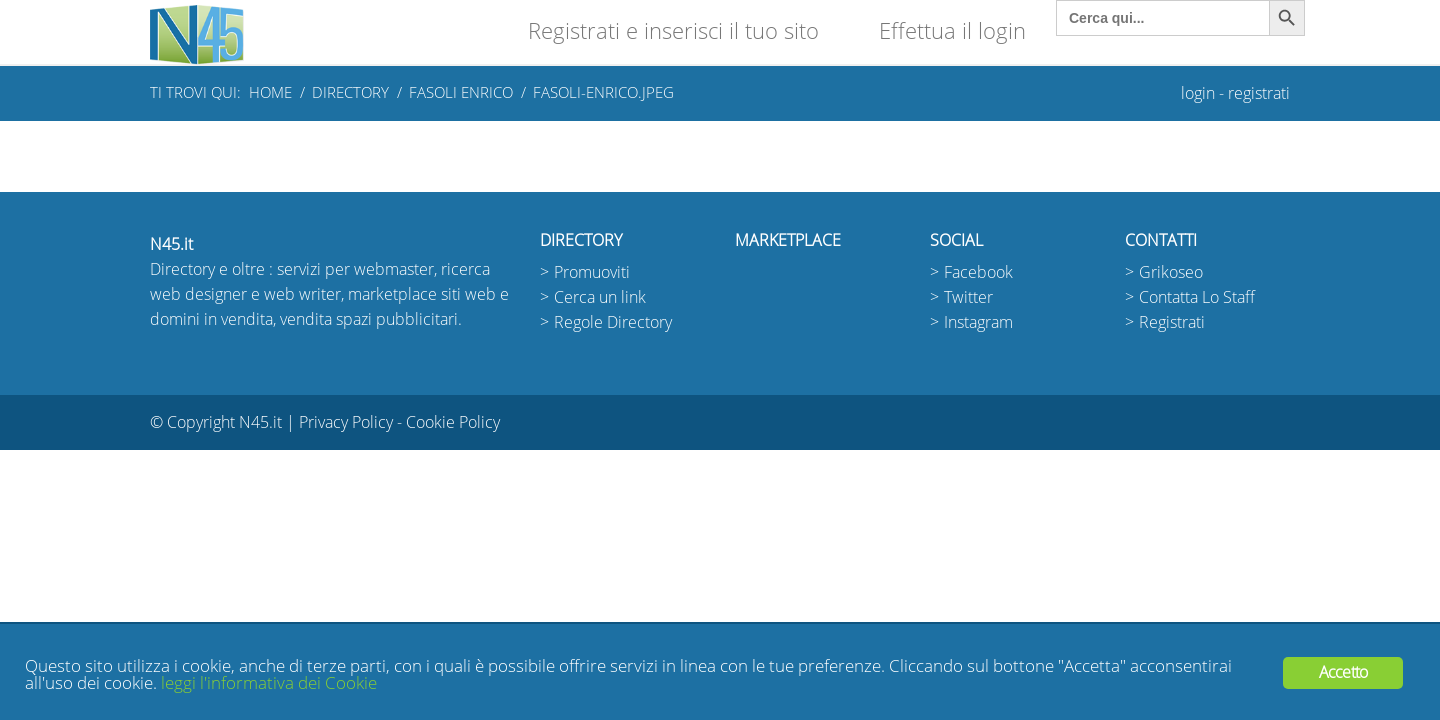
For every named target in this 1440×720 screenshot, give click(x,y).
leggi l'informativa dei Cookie (269, 683)
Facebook (978, 272)
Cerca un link (600, 297)
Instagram (978, 322)
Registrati (1172, 322)
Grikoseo (1171, 272)
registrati (1259, 93)
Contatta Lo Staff (1197, 297)
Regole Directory (613, 322)
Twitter (968, 297)
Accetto (1343, 672)
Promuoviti (592, 272)
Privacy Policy (346, 422)
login (1198, 93)
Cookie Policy (453, 422)
